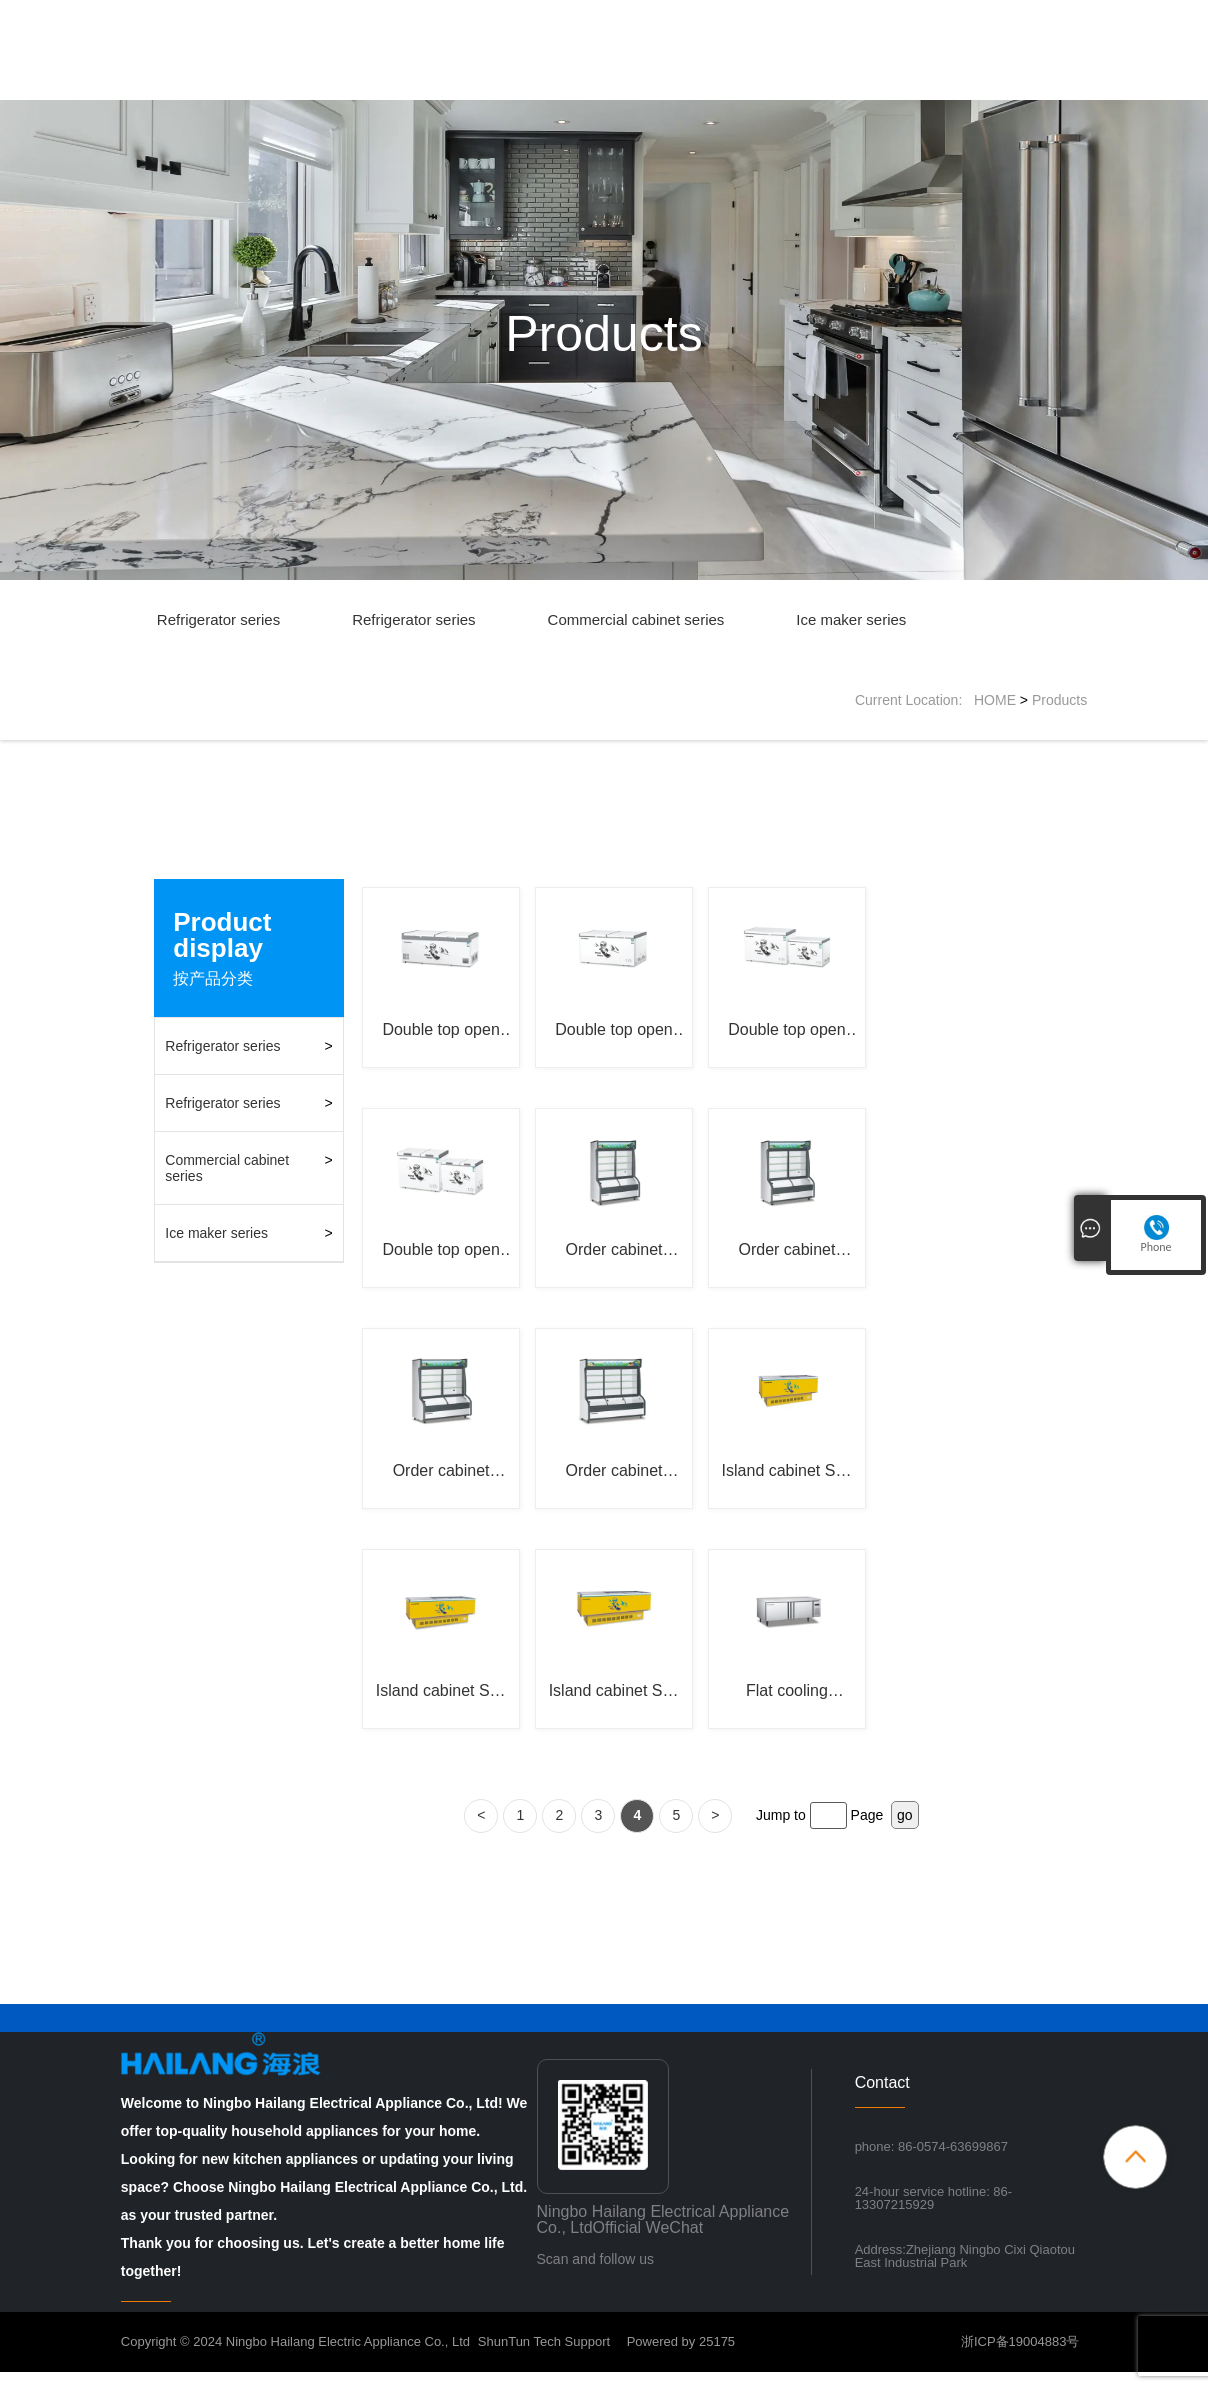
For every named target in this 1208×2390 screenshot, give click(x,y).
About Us (631, 84)
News (812, 84)
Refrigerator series (218, 619)
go (905, 1833)
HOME (995, 700)
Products (727, 84)
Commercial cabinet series (636, 619)
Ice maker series (851, 619)
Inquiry (891, 84)
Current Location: (914, 700)
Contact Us (985, 84)
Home (543, 84)
